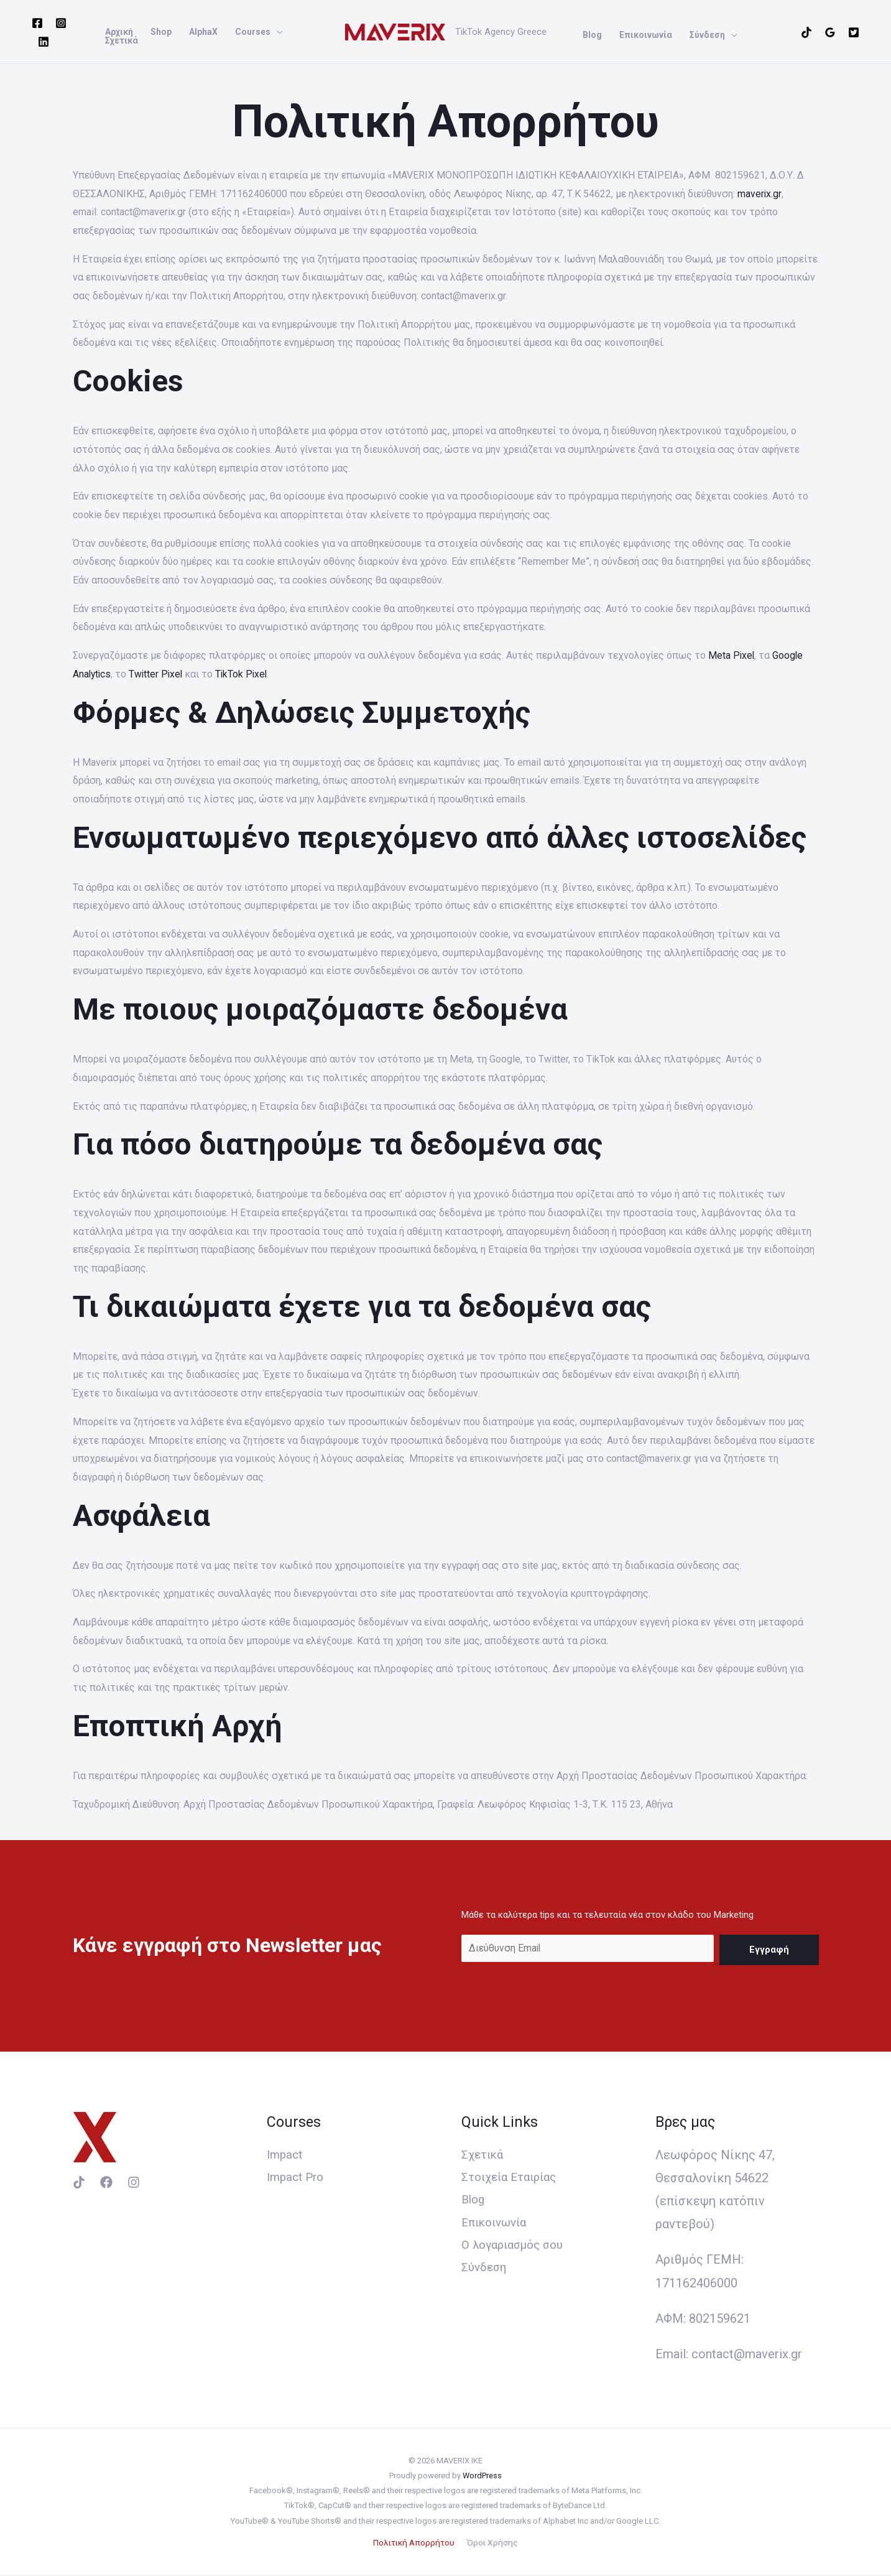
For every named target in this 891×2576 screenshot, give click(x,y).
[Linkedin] (43, 41)
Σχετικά (484, 2154)
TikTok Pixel (245, 674)
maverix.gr (758, 194)
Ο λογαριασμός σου (516, 2246)
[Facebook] (37, 23)
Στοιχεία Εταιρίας (512, 2177)
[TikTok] (806, 32)
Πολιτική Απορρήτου (415, 2543)
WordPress (482, 2475)
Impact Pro (297, 2177)
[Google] (830, 32)
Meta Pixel (731, 655)
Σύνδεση (485, 2270)
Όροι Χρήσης (492, 2543)
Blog (474, 2200)
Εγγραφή (769, 1949)
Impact (286, 2154)
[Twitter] (853, 32)
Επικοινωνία (497, 2223)
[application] (276, 31)
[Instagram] (61, 23)
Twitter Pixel (158, 674)
